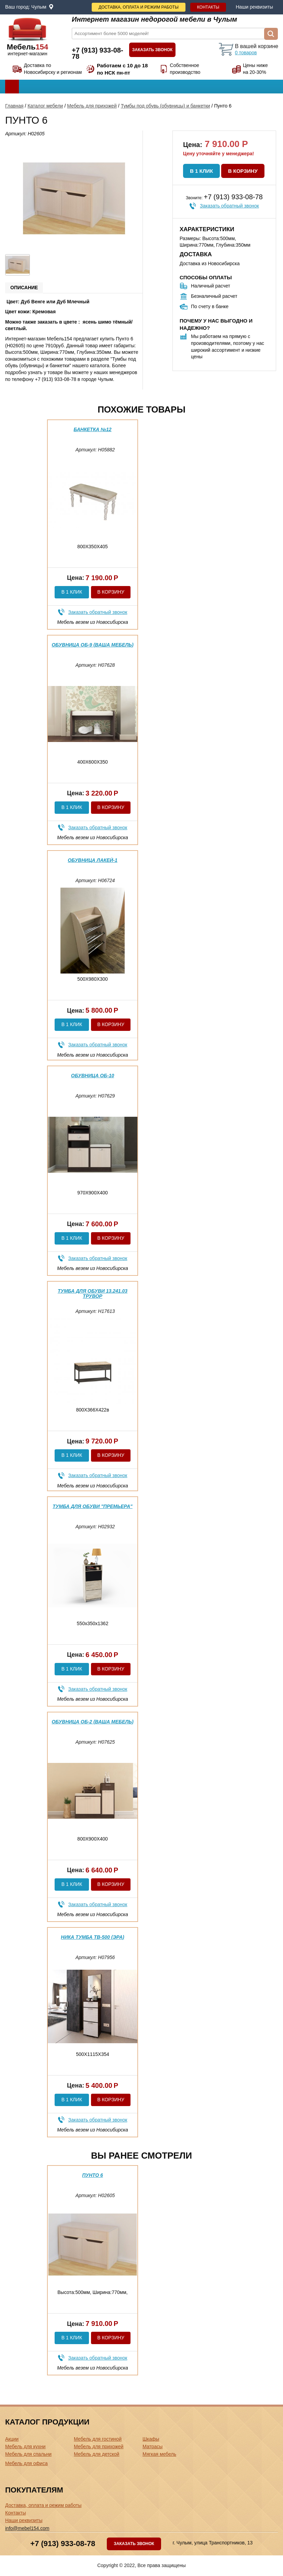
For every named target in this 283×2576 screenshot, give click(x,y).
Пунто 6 (92, 2175)
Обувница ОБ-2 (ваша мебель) (92, 1721)
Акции (12, 2439)
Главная (14, 106)
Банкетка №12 (92, 429)
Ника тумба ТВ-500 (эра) (92, 1937)
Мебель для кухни (25, 2446)
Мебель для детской (96, 2454)
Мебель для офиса (26, 2463)
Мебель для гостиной (98, 2439)
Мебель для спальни (28, 2454)
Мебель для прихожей (91, 106)
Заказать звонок (152, 49)
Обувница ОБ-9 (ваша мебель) (92, 645)
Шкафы (151, 2439)
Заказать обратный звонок (229, 206)
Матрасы (152, 2446)
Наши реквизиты (254, 7)
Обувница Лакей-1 (92, 860)
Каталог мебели (45, 106)
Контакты (208, 7)
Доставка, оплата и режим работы (139, 7)
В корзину (243, 171)
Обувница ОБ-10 (92, 1075)
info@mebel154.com (27, 2528)
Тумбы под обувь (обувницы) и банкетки (165, 106)
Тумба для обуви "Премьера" (92, 1506)
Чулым (38, 7)
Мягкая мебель (159, 2454)
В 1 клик (201, 171)
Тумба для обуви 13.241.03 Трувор (92, 1293)
